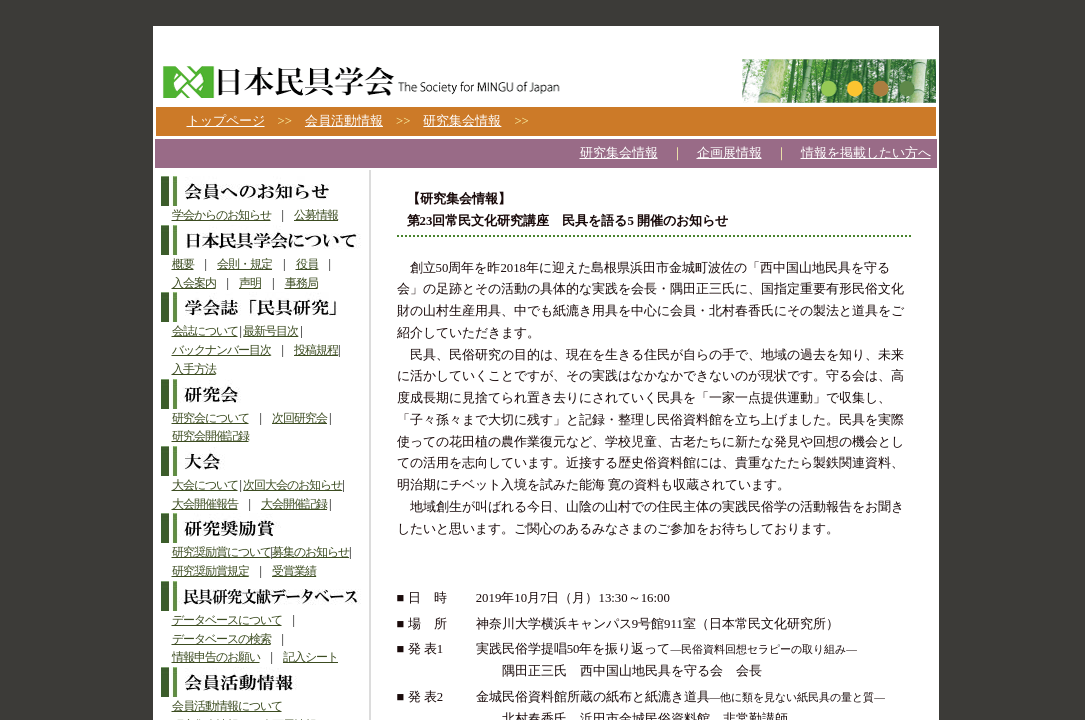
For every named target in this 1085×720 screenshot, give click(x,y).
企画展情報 (729, 153)
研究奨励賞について (221, 552)
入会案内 (194, 283)
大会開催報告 (205, 504)
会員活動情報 (344, 121)
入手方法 (194, 369)
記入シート (310, 657)
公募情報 (316, 215)
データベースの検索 (221, 639)
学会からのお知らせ (221, 215)
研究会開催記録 (210, 436)
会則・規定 (244, 264)
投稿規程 (316, 350)
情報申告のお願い (216, 657)
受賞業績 (294, 571)
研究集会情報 (462, 121)
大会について (205, 485)
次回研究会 (299, 418)
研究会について (210, 418)
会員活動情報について (227, 706)
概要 (183, 264)
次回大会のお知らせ (292, 485)
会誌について (205, 331)
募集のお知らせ (310, 552)
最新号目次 (270, 331)
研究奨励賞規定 (210, 571)
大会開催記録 (294, 504)
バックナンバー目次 (221, 350)
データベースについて (227, 620)
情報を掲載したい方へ (866, 153)
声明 (250, 283)
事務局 (301, 283)
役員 (307, 264)
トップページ (226, 121)
